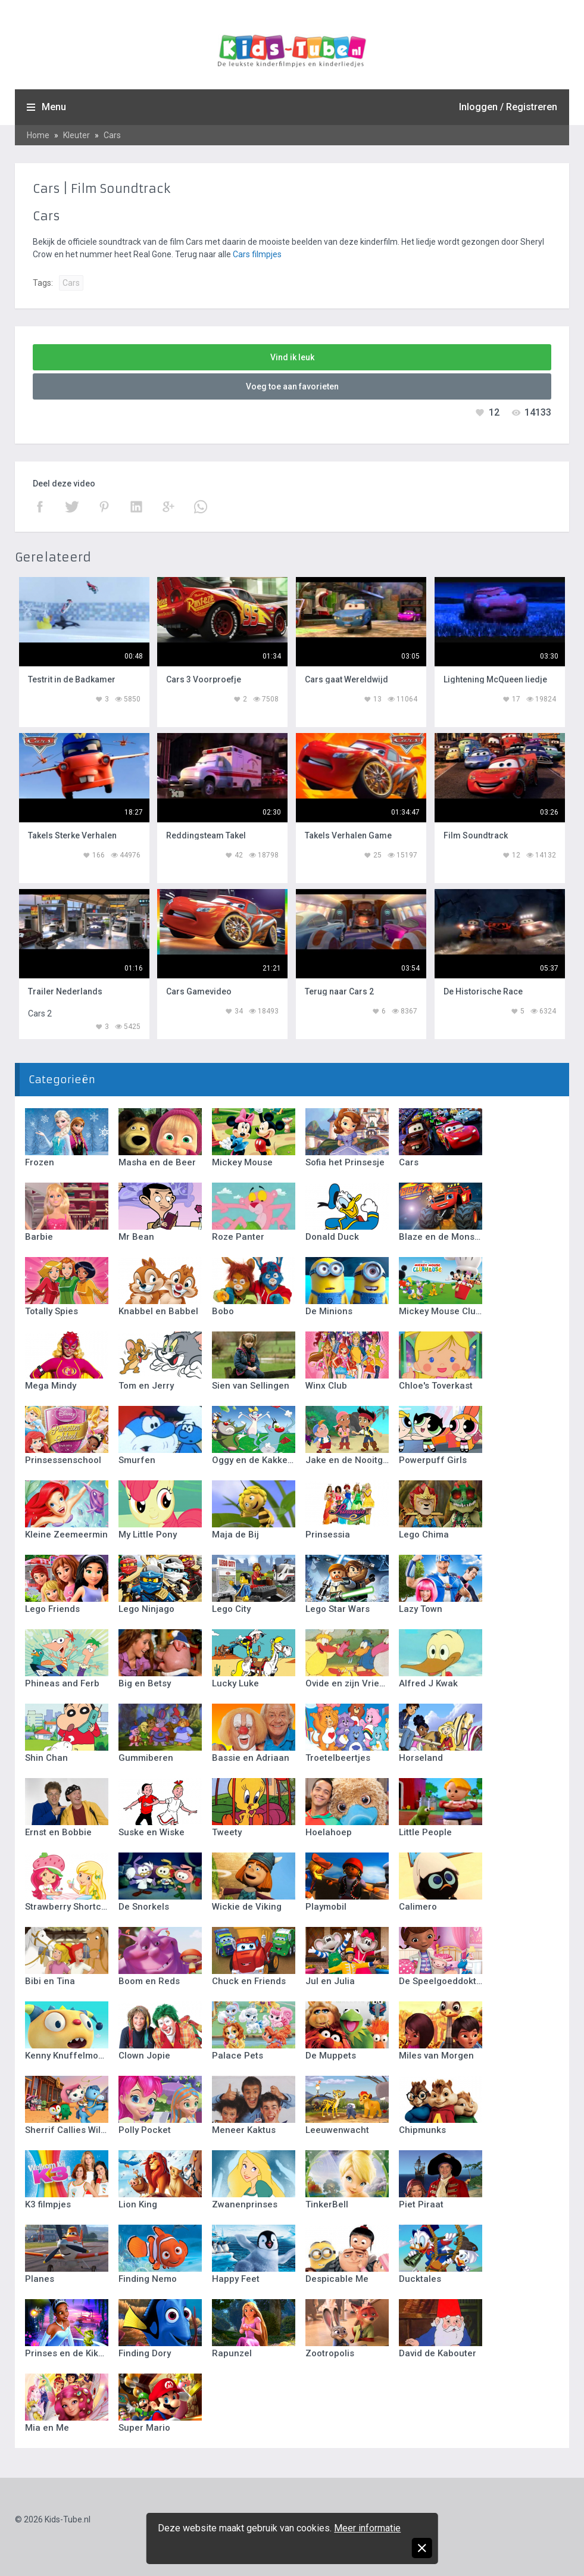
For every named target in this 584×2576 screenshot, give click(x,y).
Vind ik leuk (292, 357)
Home (38, 135)
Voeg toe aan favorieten (292, 386)
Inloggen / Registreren (508, 107)
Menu (54, 107)
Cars (112, 135)
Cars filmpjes (257, 254)
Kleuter (76, 135)
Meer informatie (367, 2528)
